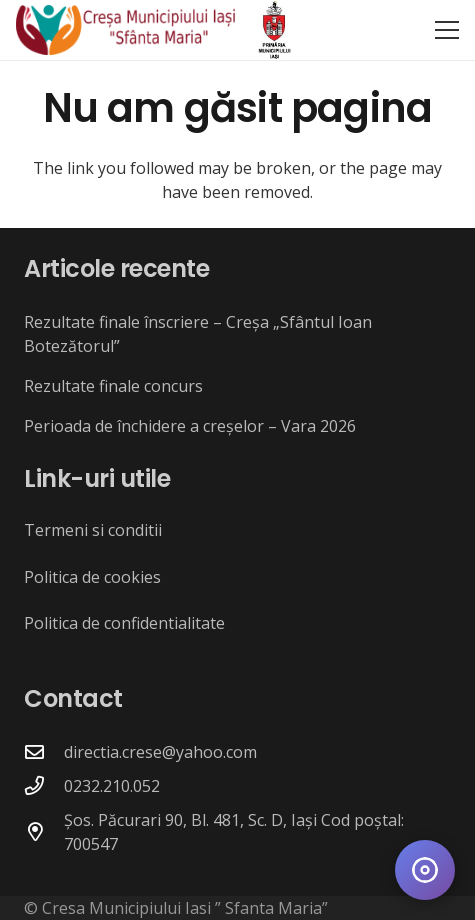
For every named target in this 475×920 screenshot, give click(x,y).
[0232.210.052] (44, 785)
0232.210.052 (112, 786)
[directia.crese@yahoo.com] (44, 751)
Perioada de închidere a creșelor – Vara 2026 (190, 426)
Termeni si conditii (93, 530)
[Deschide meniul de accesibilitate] (425, 870)
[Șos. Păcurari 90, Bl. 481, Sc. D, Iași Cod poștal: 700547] (44, 831)
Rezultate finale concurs (113, 386)
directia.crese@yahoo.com (160, 752)
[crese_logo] (125, 30)
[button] (447, 30)
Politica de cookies (92, 577)
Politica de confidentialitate (124, 623)
